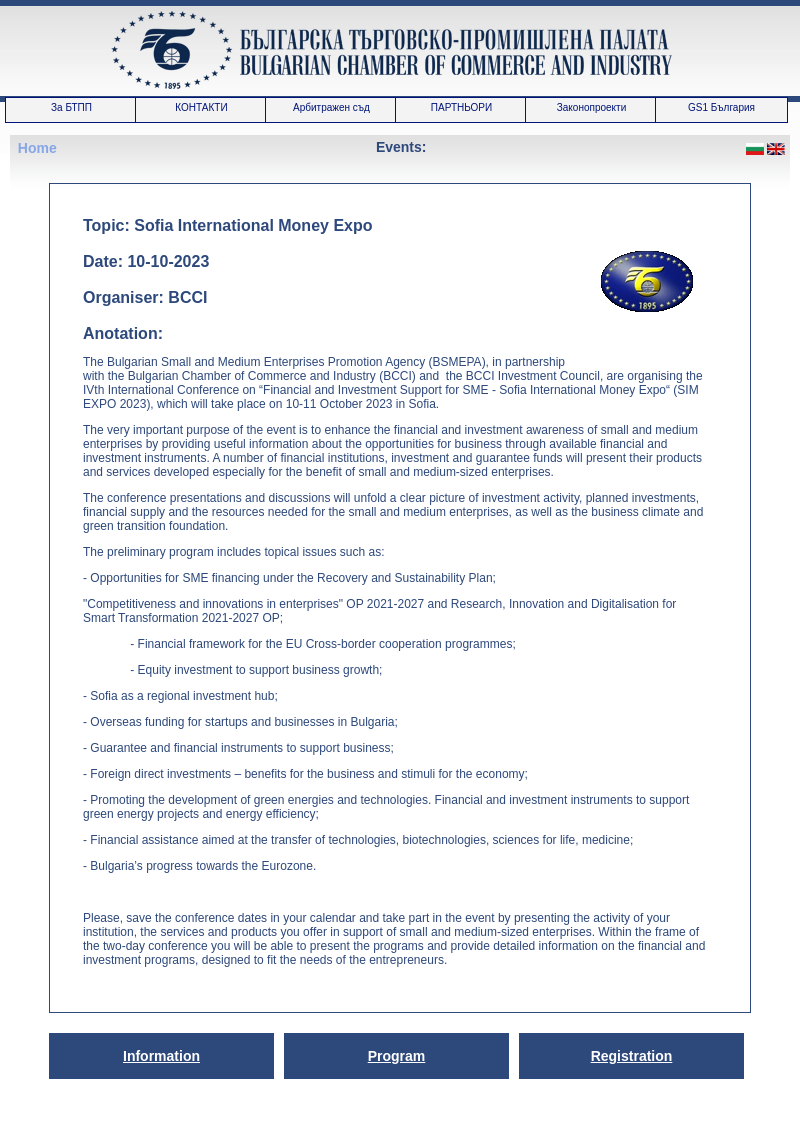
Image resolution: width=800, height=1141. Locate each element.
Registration (632, 1056)
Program (397, 1056)
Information (161, 1056)
